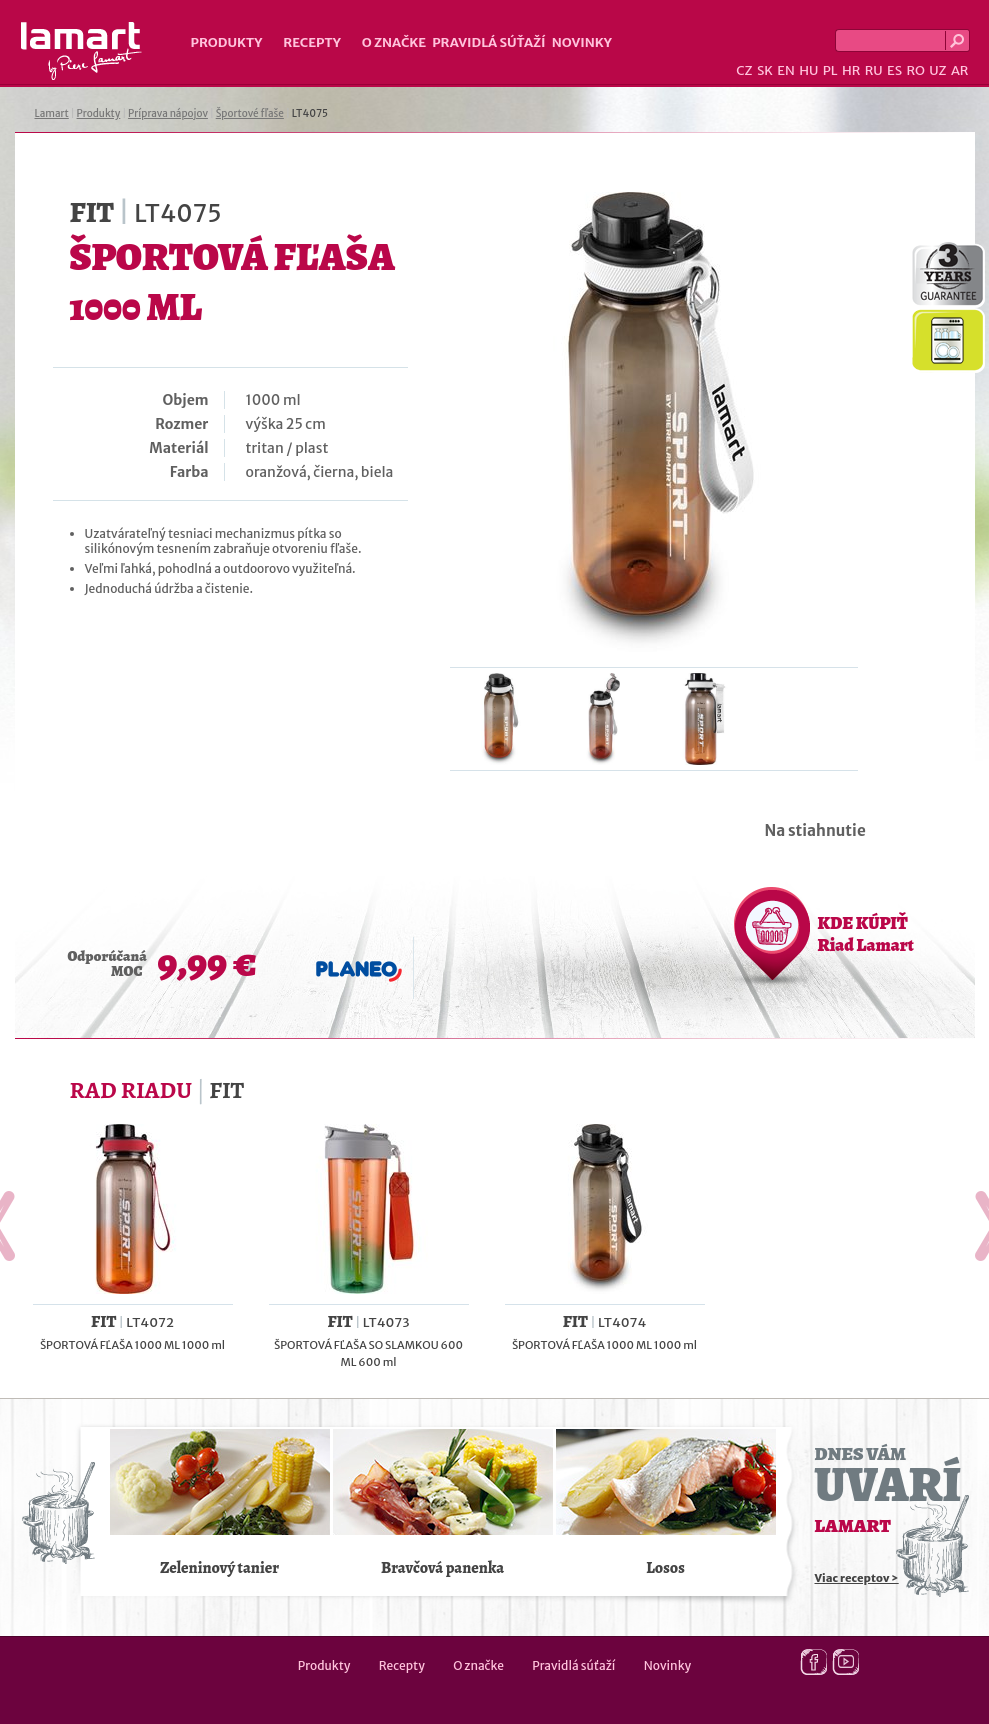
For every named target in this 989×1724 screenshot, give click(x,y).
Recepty (311, 42)
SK (765, 70)
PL (830, 70)
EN (786, 70)
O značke (394, 42)
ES (894, 70)
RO (915, 70)
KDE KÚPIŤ (866, 934)
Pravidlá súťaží (489, 42)
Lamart (81, 51)
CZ (744, 70)
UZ (937, 70)
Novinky (582, 42)
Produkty (227, 42)
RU (874, 70)
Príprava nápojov (168, 113)
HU (808, 70)
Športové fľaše (250, 113)
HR (851, 70)
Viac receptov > (857, 1578)
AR (960, 70)
